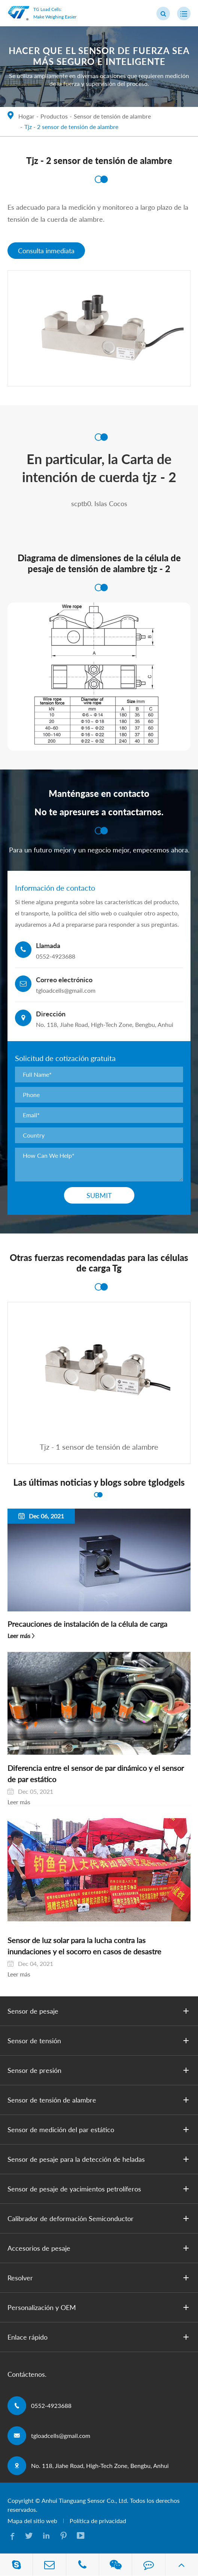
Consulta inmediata (46, 250)
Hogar (26, 116)
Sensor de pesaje (99, 2011)
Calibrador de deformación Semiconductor (99, 2218)
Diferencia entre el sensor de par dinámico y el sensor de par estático (95, 1773)
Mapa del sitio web (32, 2520)
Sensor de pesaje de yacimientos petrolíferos (99, 2188)
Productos (54, 116)
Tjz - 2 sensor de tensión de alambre (71, 126)
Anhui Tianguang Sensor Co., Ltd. (85, 2500)
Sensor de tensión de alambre (112, 116)
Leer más (18, 1635)
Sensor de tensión (99, 2040)
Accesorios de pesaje (99, 2248)
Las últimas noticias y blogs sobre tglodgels (99, 1482)
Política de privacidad (98, 2520)
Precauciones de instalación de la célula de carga (87, 1623)
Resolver (99, 2277)
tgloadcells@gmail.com (60, 2435)
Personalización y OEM (99, 2307)
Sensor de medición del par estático (99, 2129)
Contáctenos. (26, 2374)
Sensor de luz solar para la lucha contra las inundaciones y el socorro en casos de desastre (84, 1946)
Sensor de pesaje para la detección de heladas (99, 2159)
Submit (99, 1195)
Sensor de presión (99, 2070)
